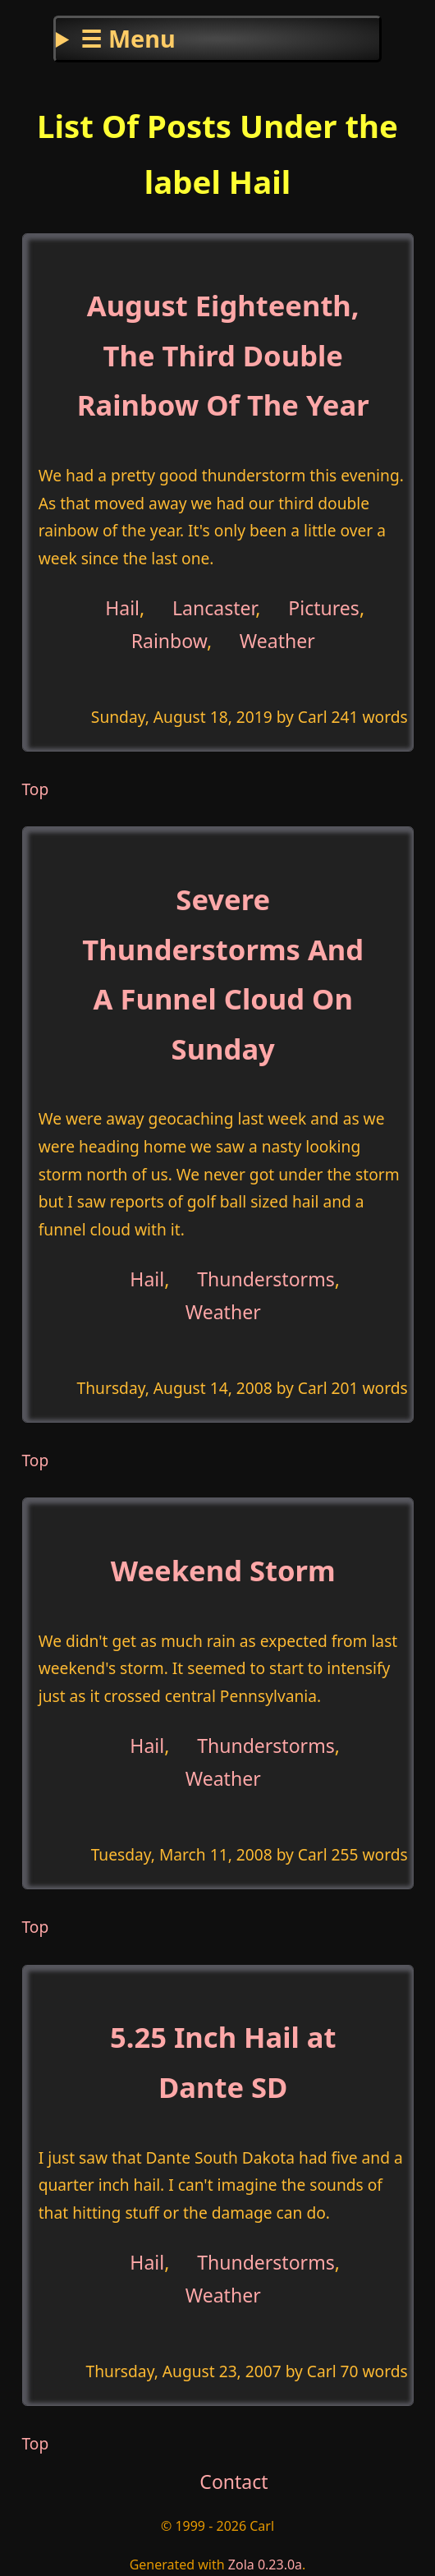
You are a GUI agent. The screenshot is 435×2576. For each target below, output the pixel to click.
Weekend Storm (223, 1570)
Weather (277, 641)
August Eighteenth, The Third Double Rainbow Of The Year (223, 355)
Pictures (323, 607)
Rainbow (169, 641)
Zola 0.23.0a (265, 2564)
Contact (233, 2481)
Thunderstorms (266, 1278)
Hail (122, 607)
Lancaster (213, 607)
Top (35, 789)
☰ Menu (127, 38)
